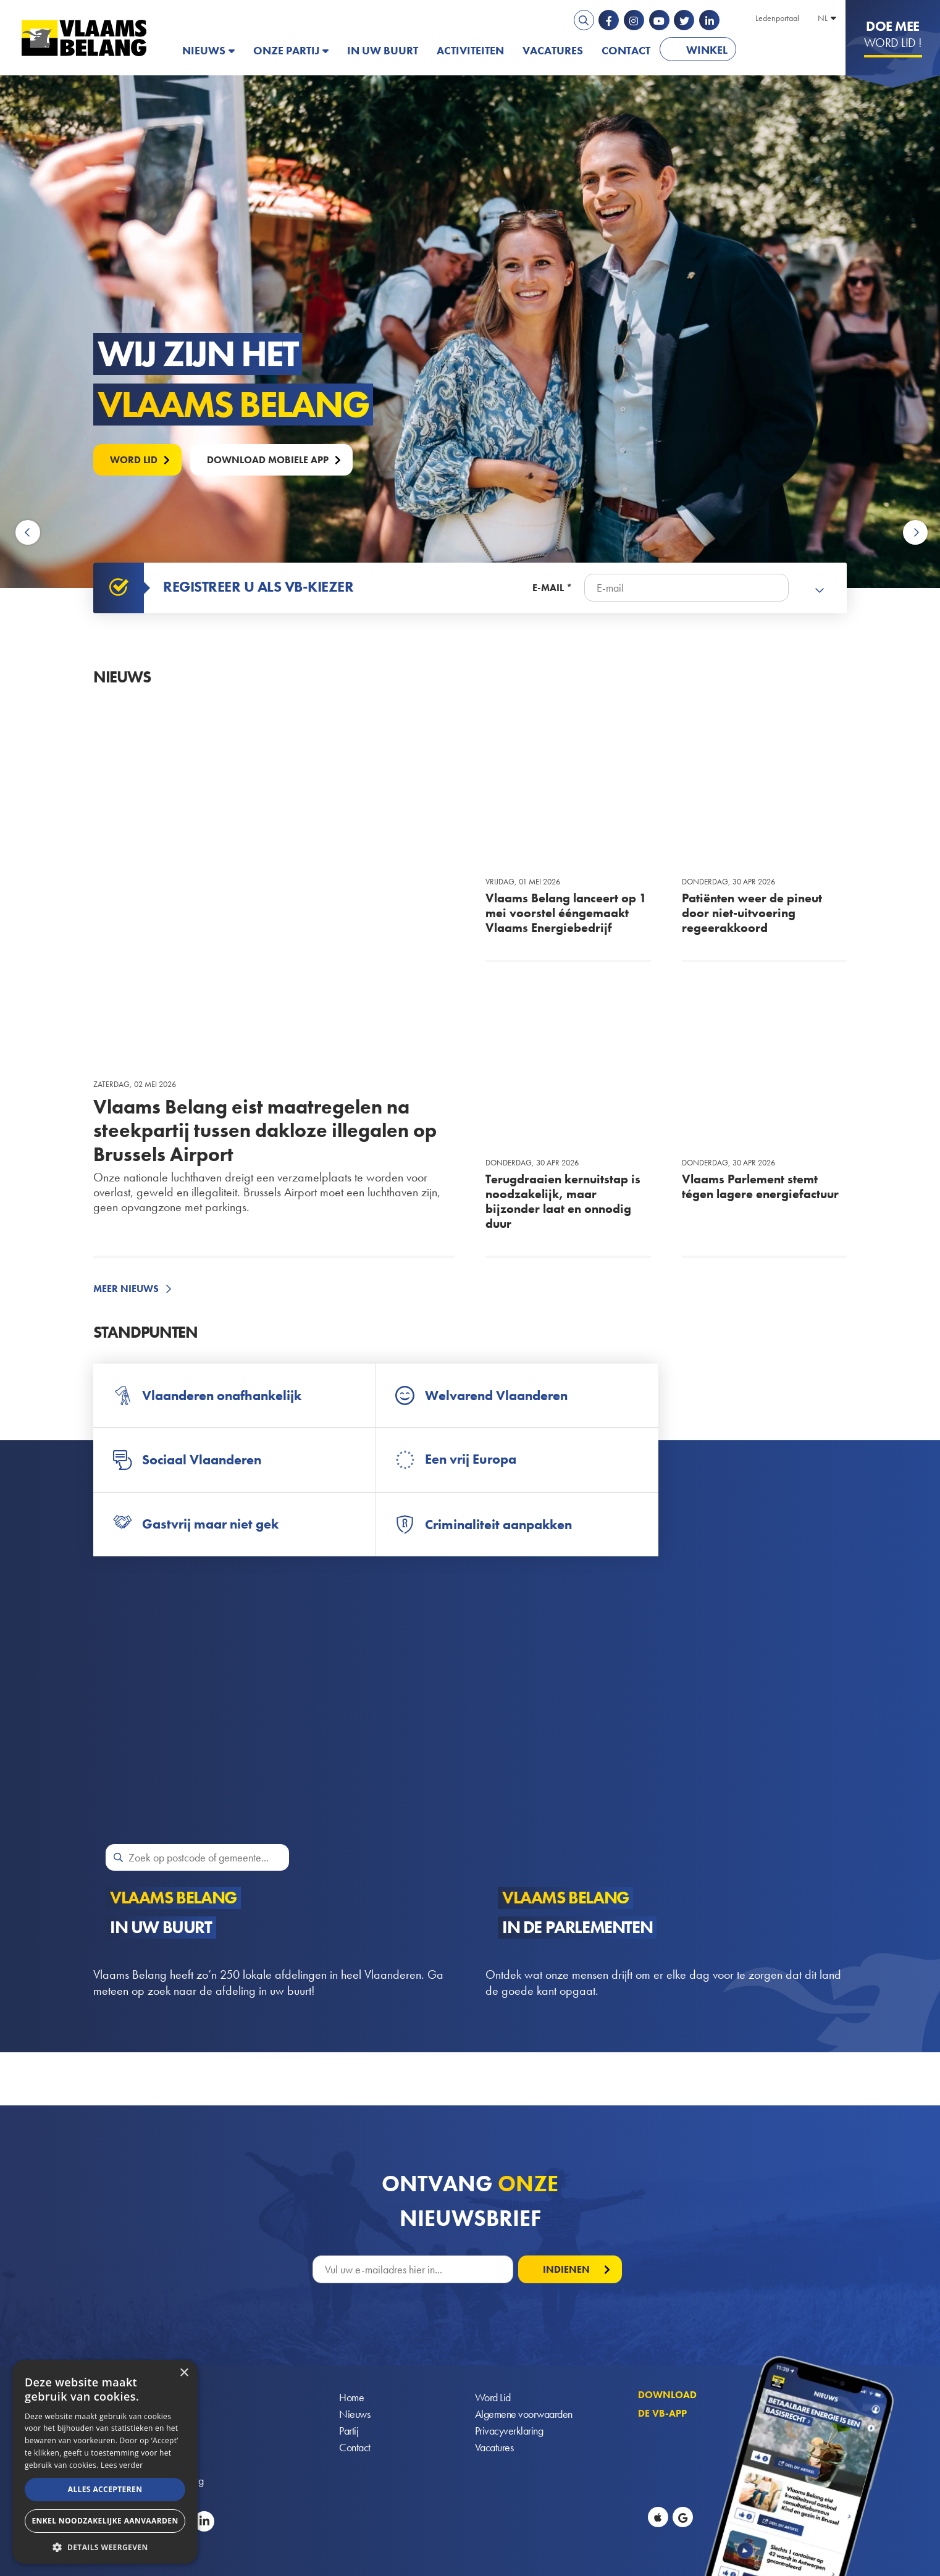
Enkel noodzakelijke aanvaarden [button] (104, 2520)
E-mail (548, 588)
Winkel (707, 50)
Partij (348, 2430)
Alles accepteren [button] (105, 2489)
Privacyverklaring (509, 2430)
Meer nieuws (126, 1288)
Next (915, 532)
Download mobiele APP (268, 459)
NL (823, 17)
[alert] (105, 2462)
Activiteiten (470, 50)
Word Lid (493, 2397)
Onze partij (286, 50)
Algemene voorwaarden (524, 2414)
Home (351, 2397)
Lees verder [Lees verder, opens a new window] (122, 2465)
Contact (626, 50)
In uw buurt (382, 50)
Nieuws (203, 50)
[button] (105, 2546)
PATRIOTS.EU (785, 50)
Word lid (133, 459)
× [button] (183, 2373)
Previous (29, 532)
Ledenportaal (777, 17)
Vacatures (552, 50)
